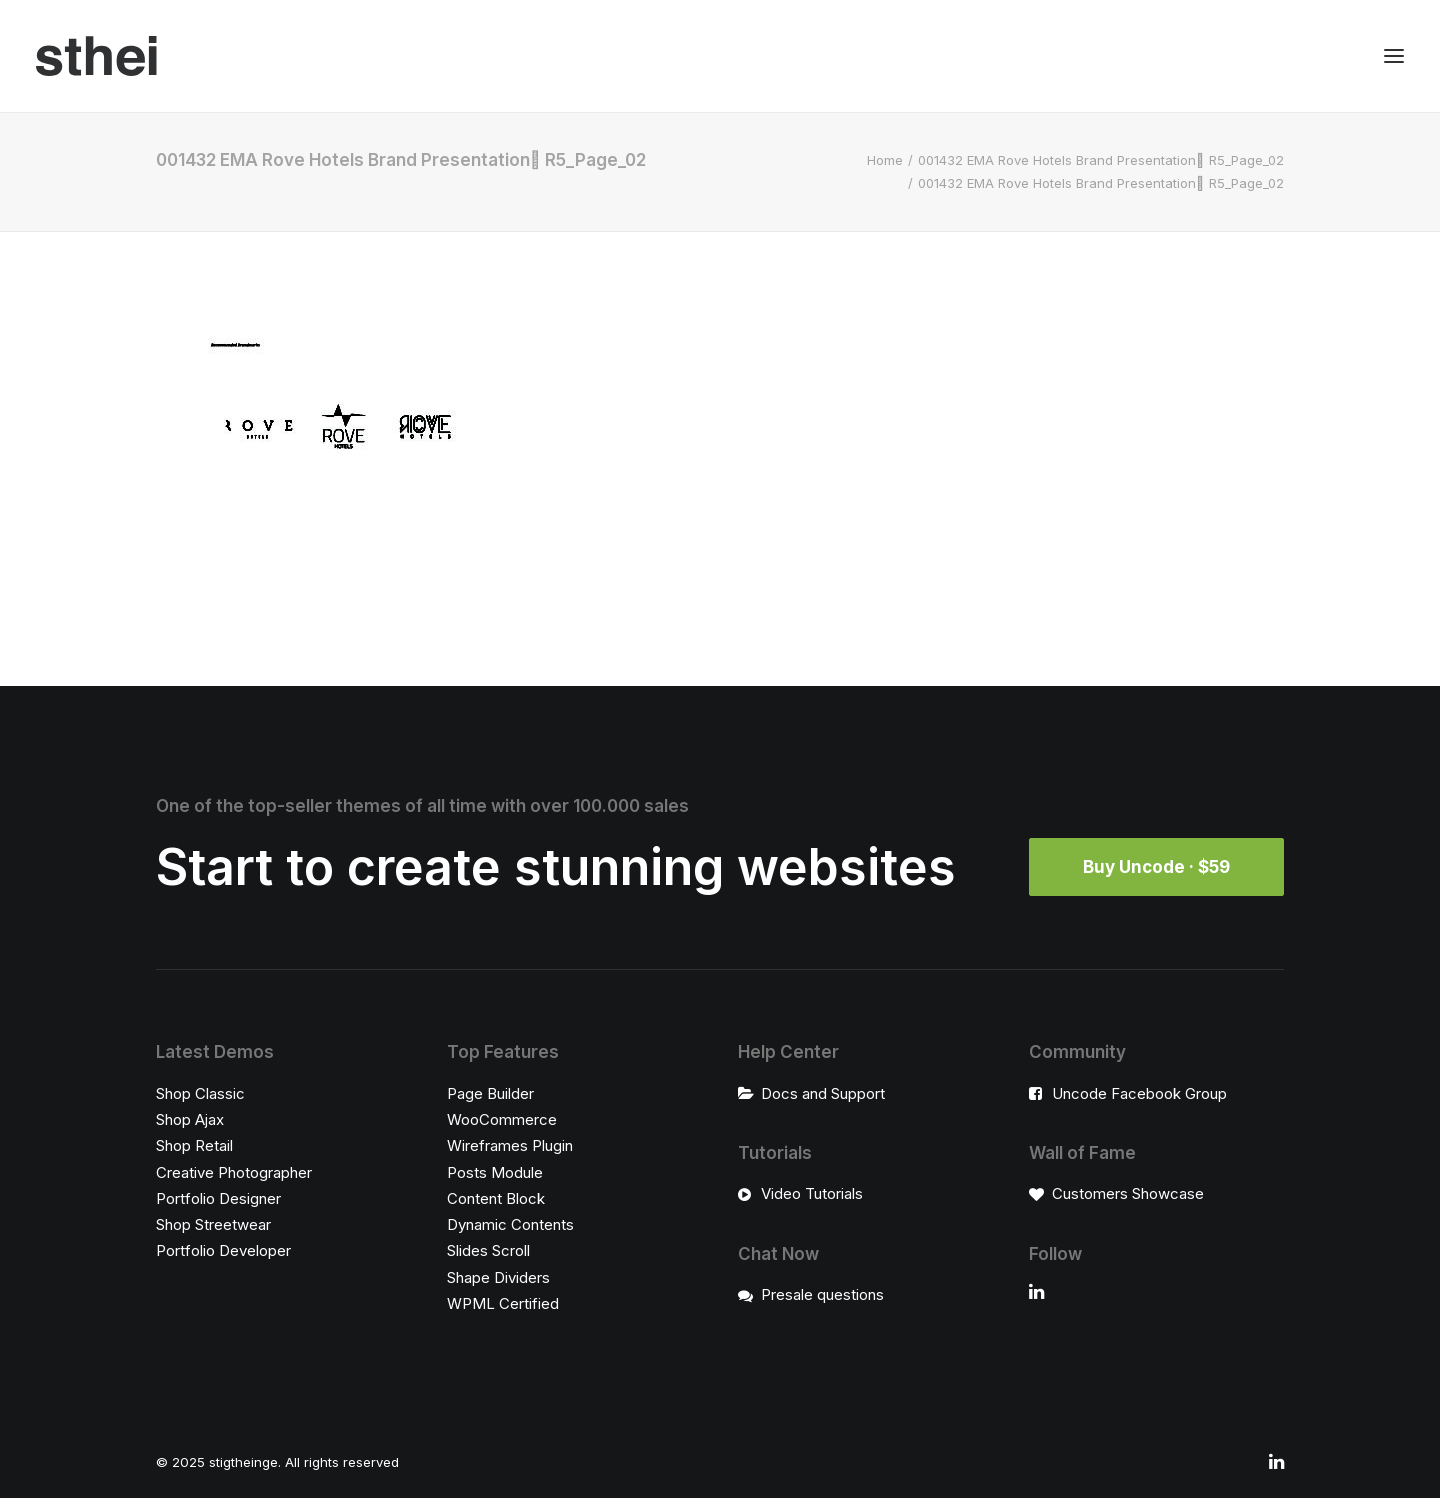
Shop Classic (200, 1093)
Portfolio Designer (218, 1198)
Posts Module (495, 1172)
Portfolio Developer (223, 1250)
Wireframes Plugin (510, 1145)
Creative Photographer (234, 1172)
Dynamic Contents (510, 1224)
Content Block (496, 1198)
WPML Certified (503, 1303)
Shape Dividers (498, 1277)
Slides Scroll (488, 1250)
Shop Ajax (190, 1119)
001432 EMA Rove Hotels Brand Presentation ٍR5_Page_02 (1101, 160)
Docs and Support (823, 1093)
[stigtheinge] (96, 56)
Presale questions (822, 1294)
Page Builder (490, 1093)
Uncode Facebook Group (1139, 1093)
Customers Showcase (1128, 1193)
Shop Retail (194, 1145)
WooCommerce (502, 1119)
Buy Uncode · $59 (1156, 867)
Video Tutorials (812, 1193)
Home (885, 160)
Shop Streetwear (213, 1224)
